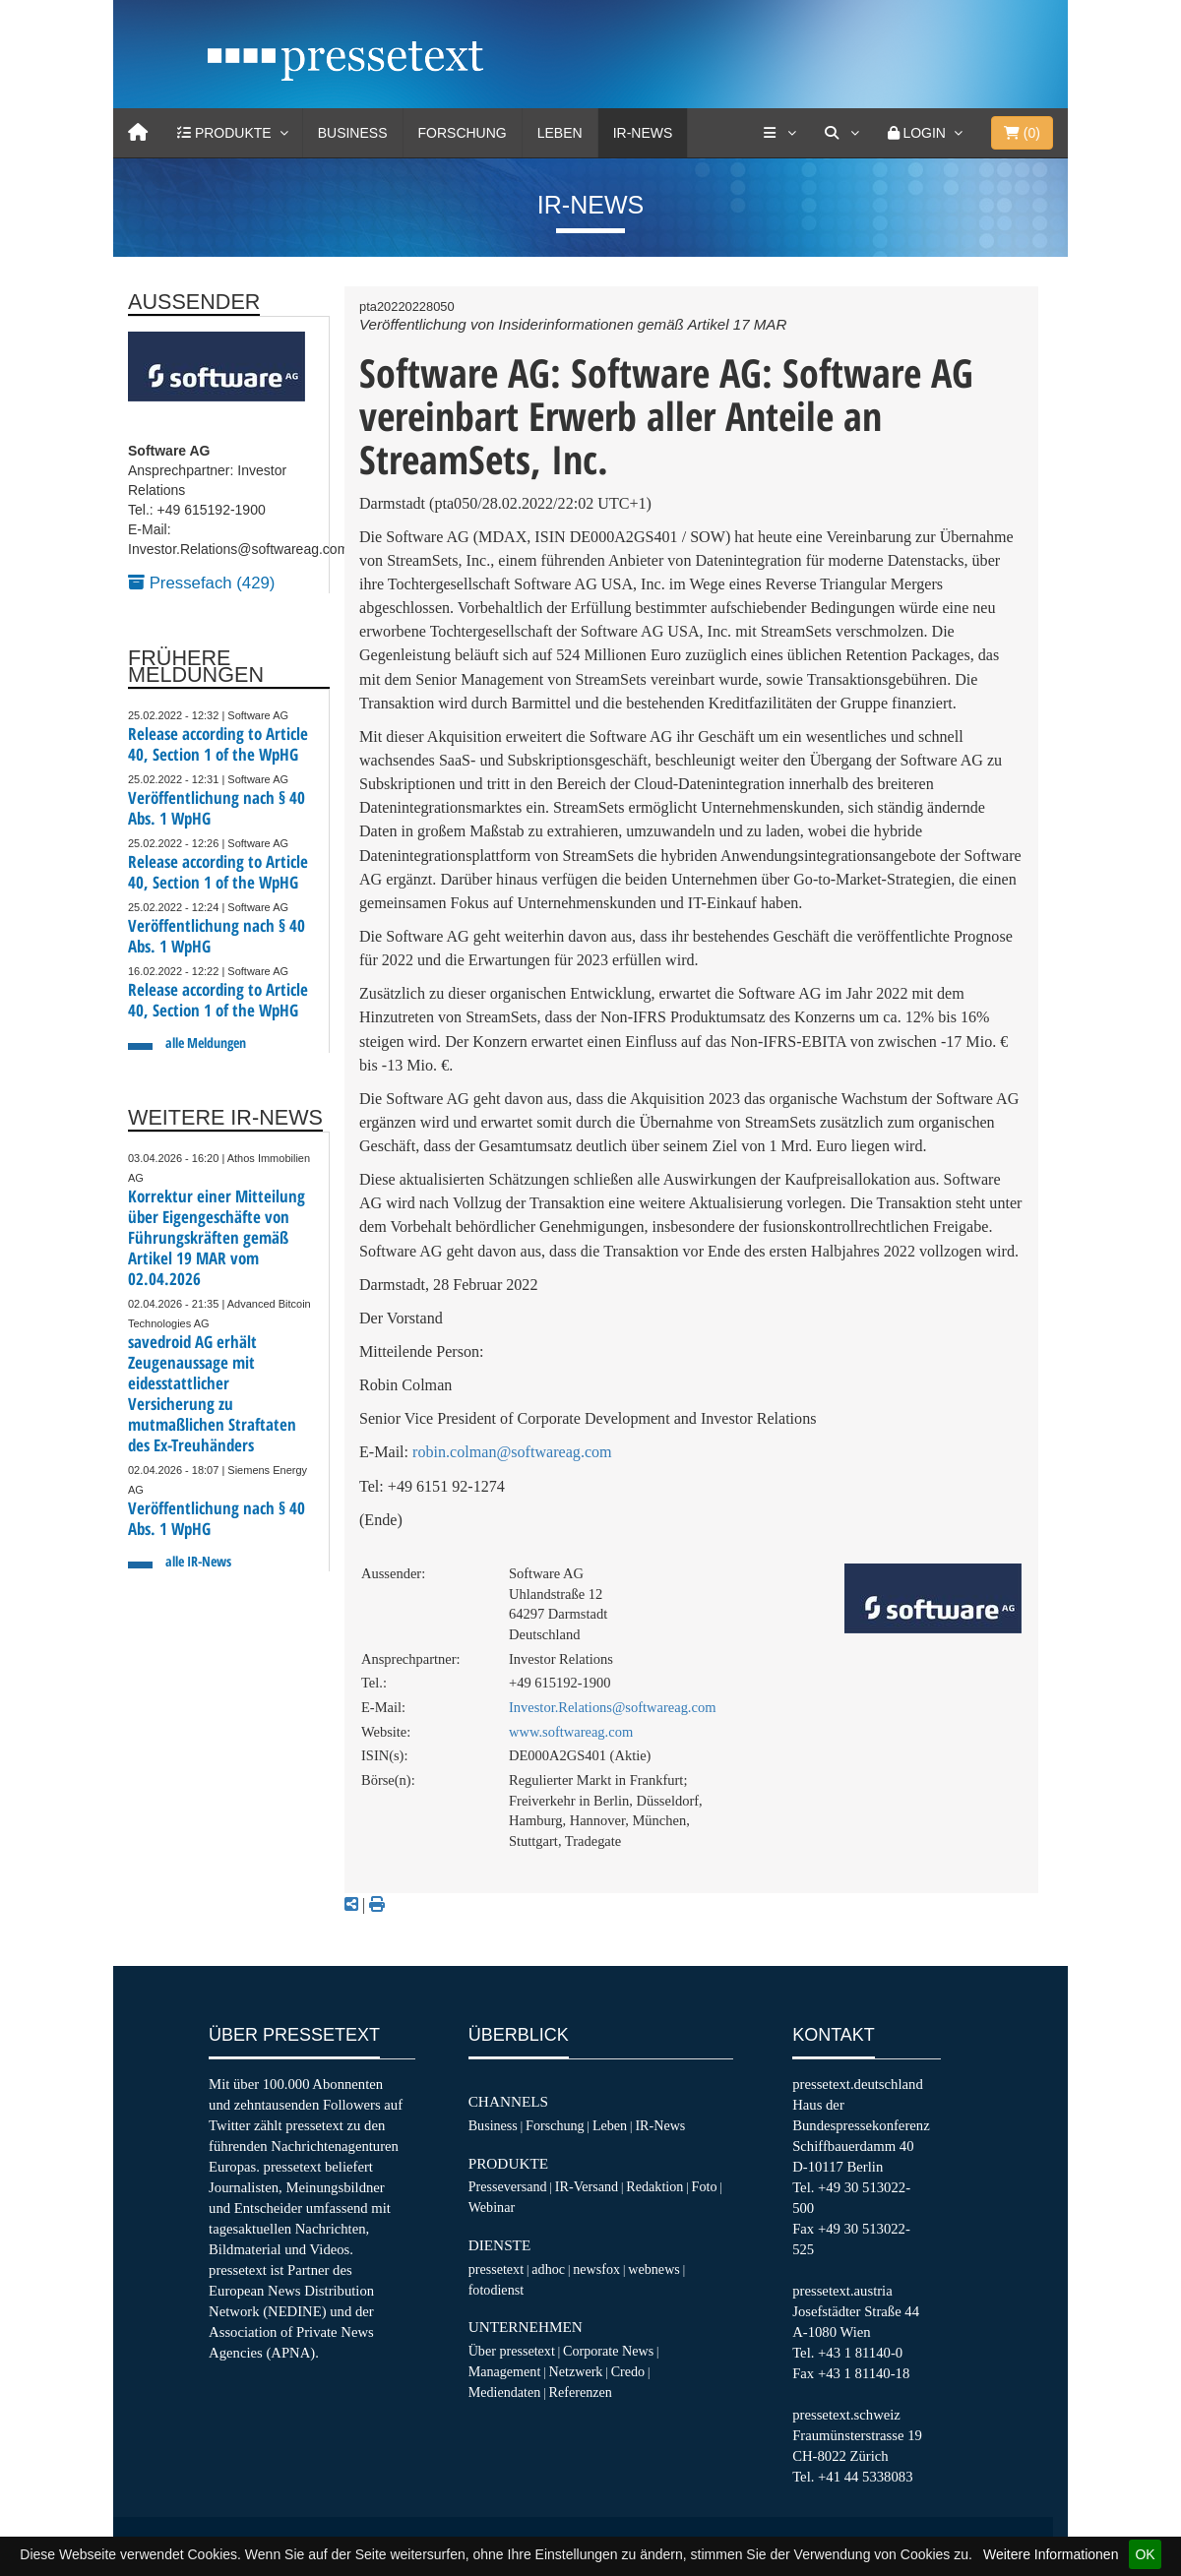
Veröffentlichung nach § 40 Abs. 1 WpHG (216, 807)
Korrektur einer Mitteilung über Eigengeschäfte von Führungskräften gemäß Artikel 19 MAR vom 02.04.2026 (216, 1237)
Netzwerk (576, 2371)
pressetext (496, 2269)
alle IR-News (198, 1561)
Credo (628, 2371)
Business (353, 133)
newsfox (596, 2269)
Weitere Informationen (1050, 2554)
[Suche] (841, 132)
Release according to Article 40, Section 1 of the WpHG (218, 744)
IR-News (643, 133)
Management (504, 2371)
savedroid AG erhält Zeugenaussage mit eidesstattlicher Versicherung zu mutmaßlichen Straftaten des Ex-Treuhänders (212, 1393)
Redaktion (654, 2186)
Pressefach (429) (201, 583)
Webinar (491, 2207)
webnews (654, 2269)
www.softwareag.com (571, 1732)
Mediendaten (504, 2392)
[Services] (779, 132)
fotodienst (496, 2290)
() (1022, 133)
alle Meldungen (205, 1042)
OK (1144, 2554)
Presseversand (507, 2186)
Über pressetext (511, 2351)
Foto (704, 2186)
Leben (560, 133)
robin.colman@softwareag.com (512, 1451)
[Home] (137, 132)
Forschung (462, 133)
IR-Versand (586, 2186)
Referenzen (580, 2392)
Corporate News (608, 2351)
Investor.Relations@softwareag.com (612, 1707)
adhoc (548, 2269)
